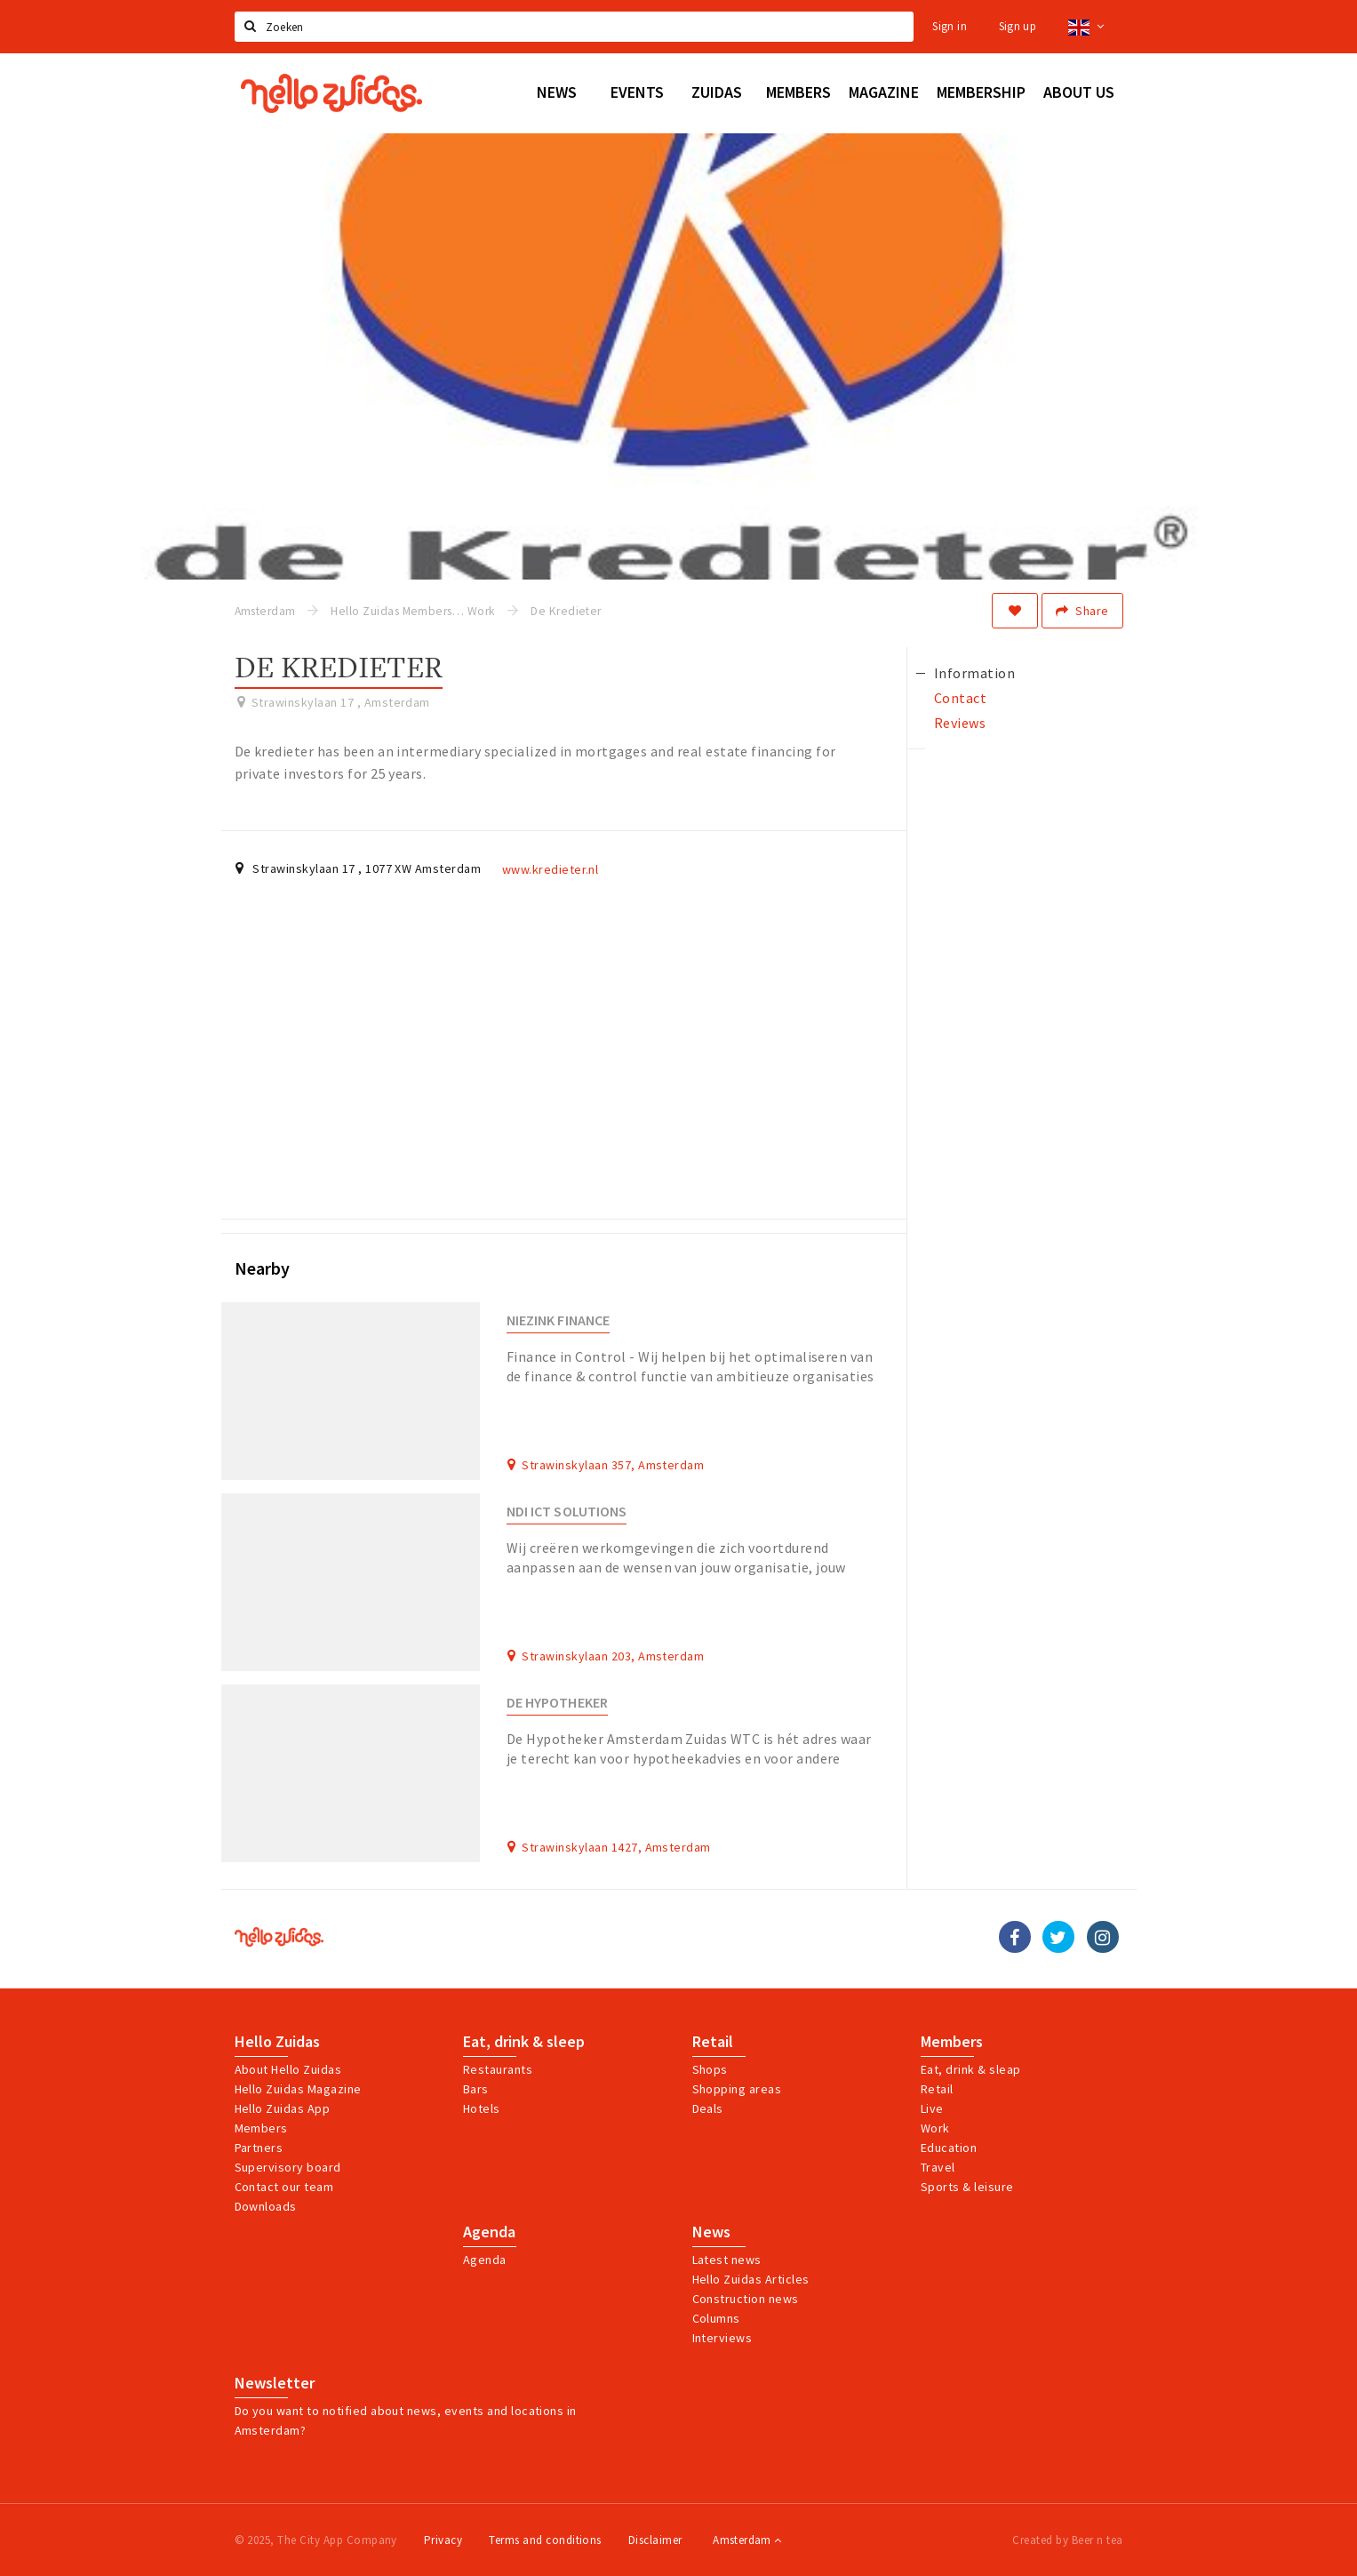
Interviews (722, 2338)
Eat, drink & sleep (524, 2042)
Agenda (489, 2232)
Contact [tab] (960, 698)
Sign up (1018, 26)
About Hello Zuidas (288, 2069)
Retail (712, 2042)
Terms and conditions (545, 2540)
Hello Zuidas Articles (751, 2279)
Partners (259, 2148)
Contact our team (284, 2187)
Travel (938, 2167)
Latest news (727, 2260)
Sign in (949, 26)
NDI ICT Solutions (567, 1511)
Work (935, 2128)
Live (932, 2108)
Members (261, 2128)
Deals (707, 2108)
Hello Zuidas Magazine (298, 2089)
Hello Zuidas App (283, 2108)
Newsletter (275, 2383)
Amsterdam (747, 2540)
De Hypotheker (557, 1702)
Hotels (481, 2108)
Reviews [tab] (960, 723)
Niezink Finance (558, 1320)
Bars (476, 2089)
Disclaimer (655, 2540)
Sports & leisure (967, 2187)
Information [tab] (974, 673)
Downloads (266, 2206)
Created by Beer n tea (1067, 2540)
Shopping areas (737, 2089)
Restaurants (497, 2069)
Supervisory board (288, 2167)
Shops (710, 2069)
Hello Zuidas (277, 2042)
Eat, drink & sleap (971, 2069)
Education (949, 2148)
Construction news (745, 2299)
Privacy (443, 2540)
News (711, 2232)
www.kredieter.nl (550, 869)
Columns (716, 2318)
